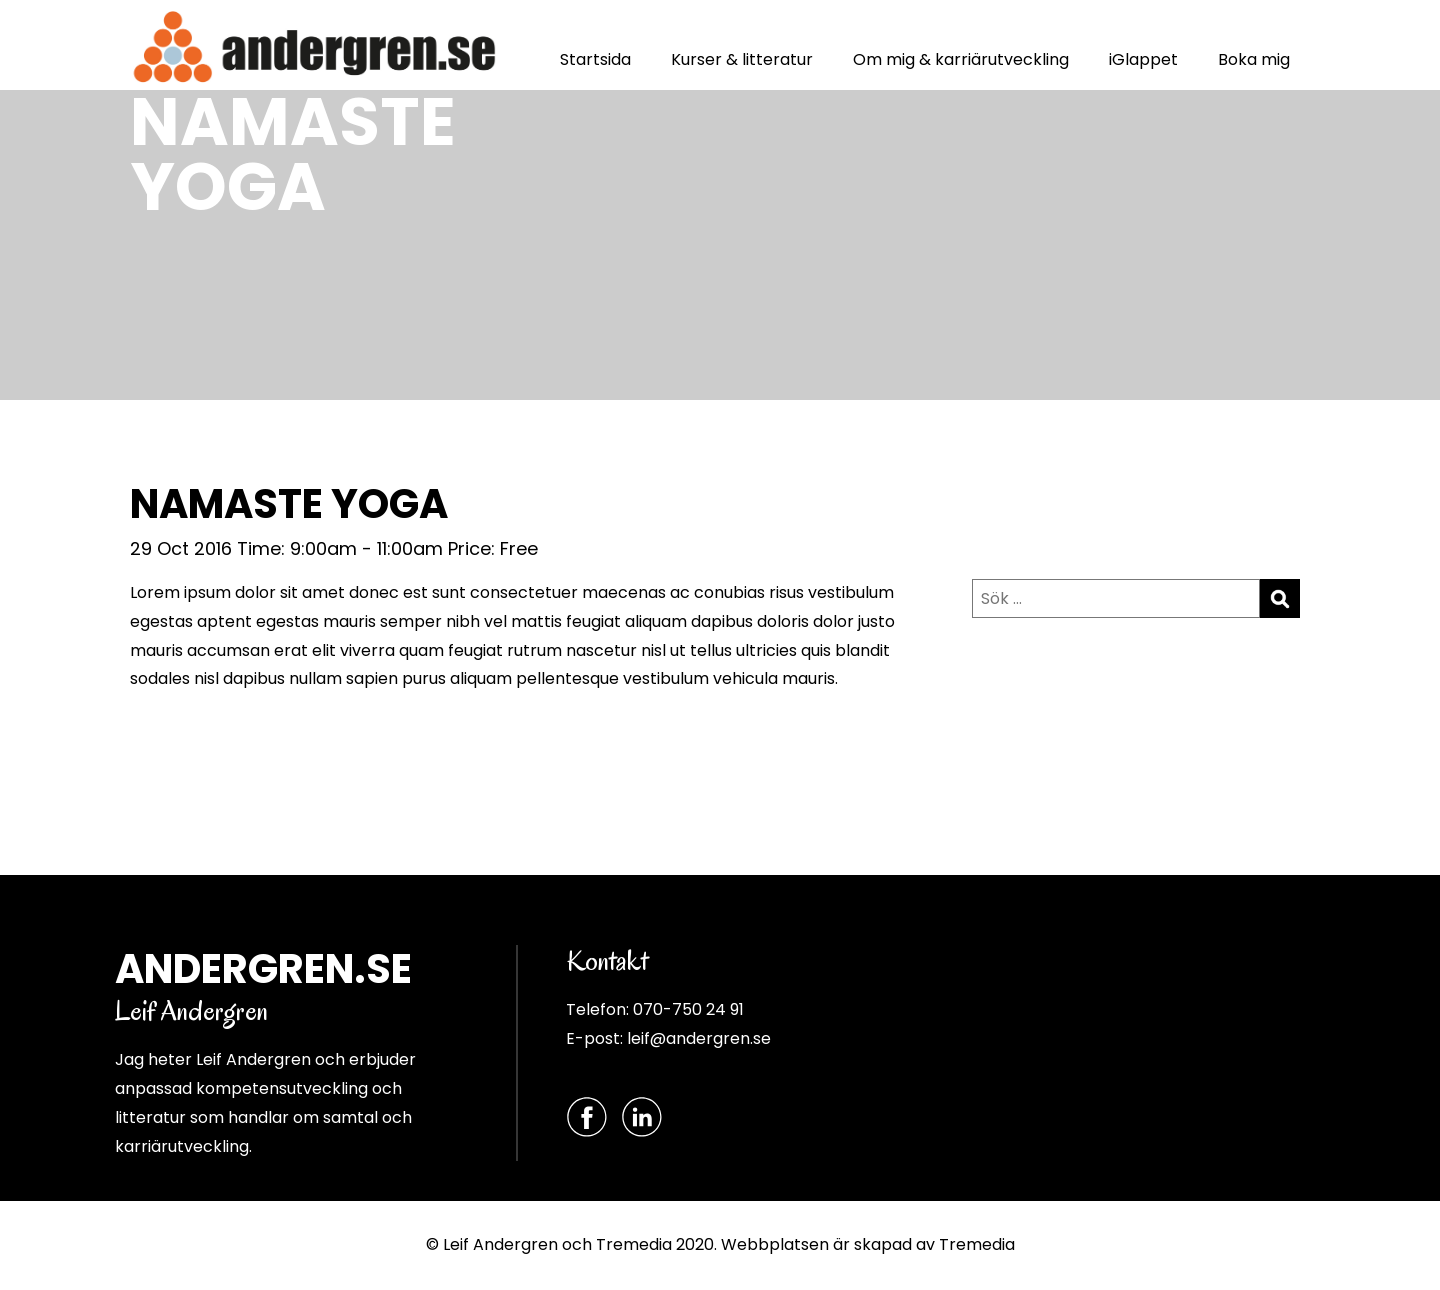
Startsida (595, 59)
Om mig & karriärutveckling (961, 59)
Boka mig (1254, 59)
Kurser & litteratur (742, 59)
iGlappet (1143, 59)
